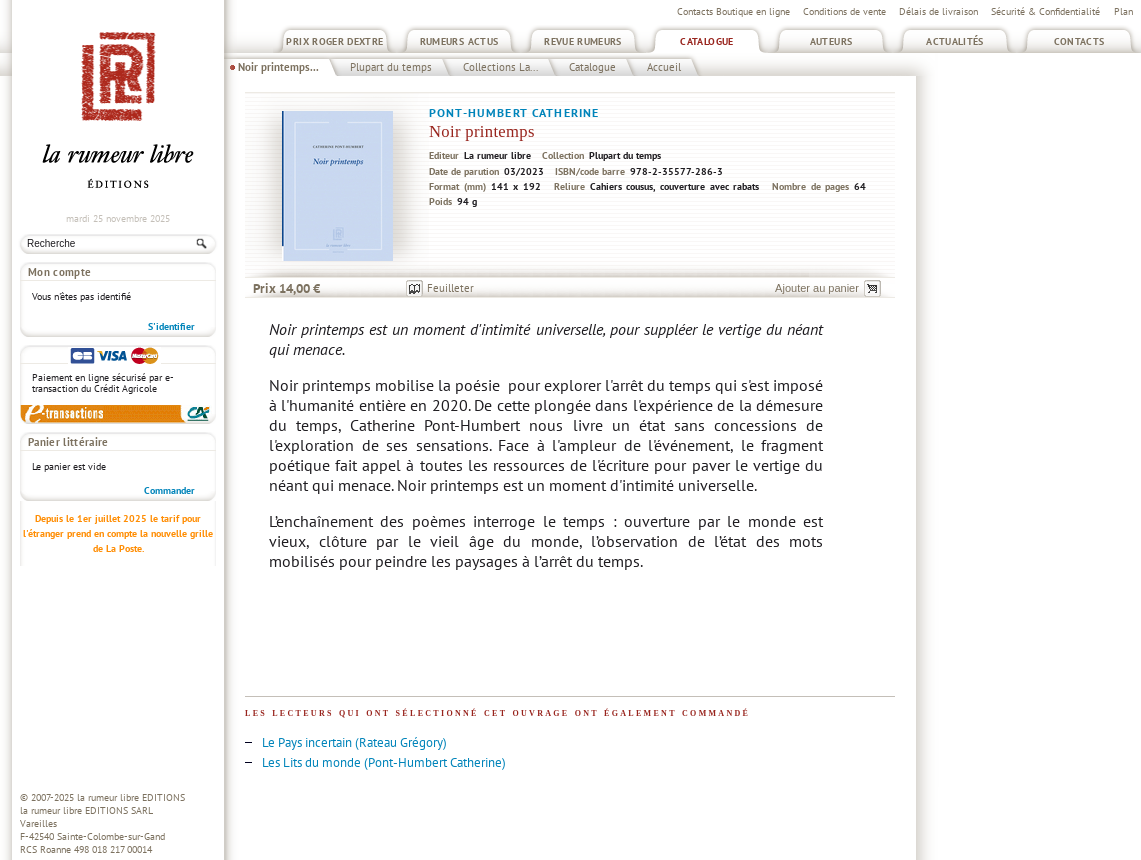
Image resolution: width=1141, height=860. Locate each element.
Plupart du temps (391, 67)
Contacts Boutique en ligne (733, 11)
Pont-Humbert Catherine (514, 112)
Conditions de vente (844, 11)
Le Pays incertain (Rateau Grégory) (354, 742)
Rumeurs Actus (459, 41)
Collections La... (500, 67)
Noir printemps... (278, 67)
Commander (169, 490)
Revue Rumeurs (583, 41)
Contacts (1079, 41)
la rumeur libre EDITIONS (131, 797)
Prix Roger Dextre (334, 41)
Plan (1123, 11)
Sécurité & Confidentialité (1045, 11)
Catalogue (706, 41)
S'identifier (171, 326)
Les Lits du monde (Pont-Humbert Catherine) (384, 762)
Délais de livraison (938, 11)
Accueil (664, 67)
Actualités (955, 41)
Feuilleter (450, 288)
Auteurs (831, 41)
